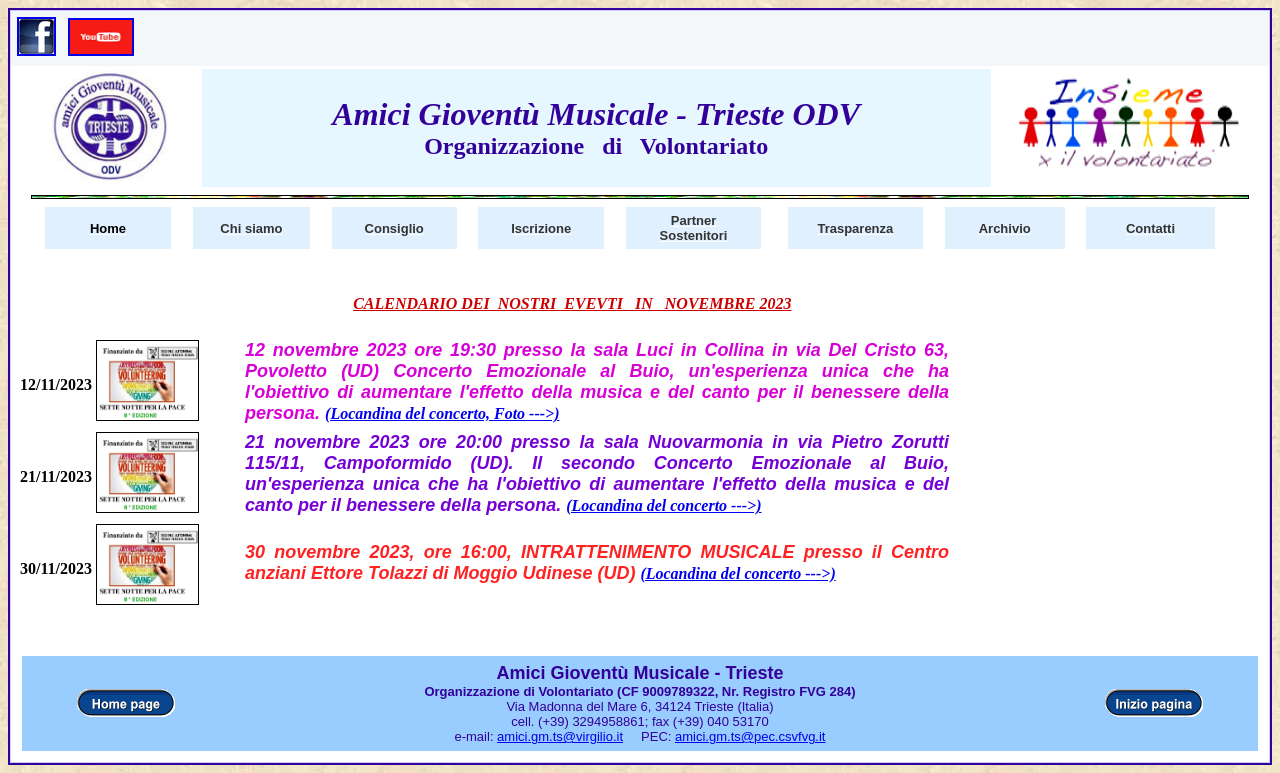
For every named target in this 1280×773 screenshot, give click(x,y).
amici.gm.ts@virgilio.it (560, 736)
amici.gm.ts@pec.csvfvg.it (750, 736)
